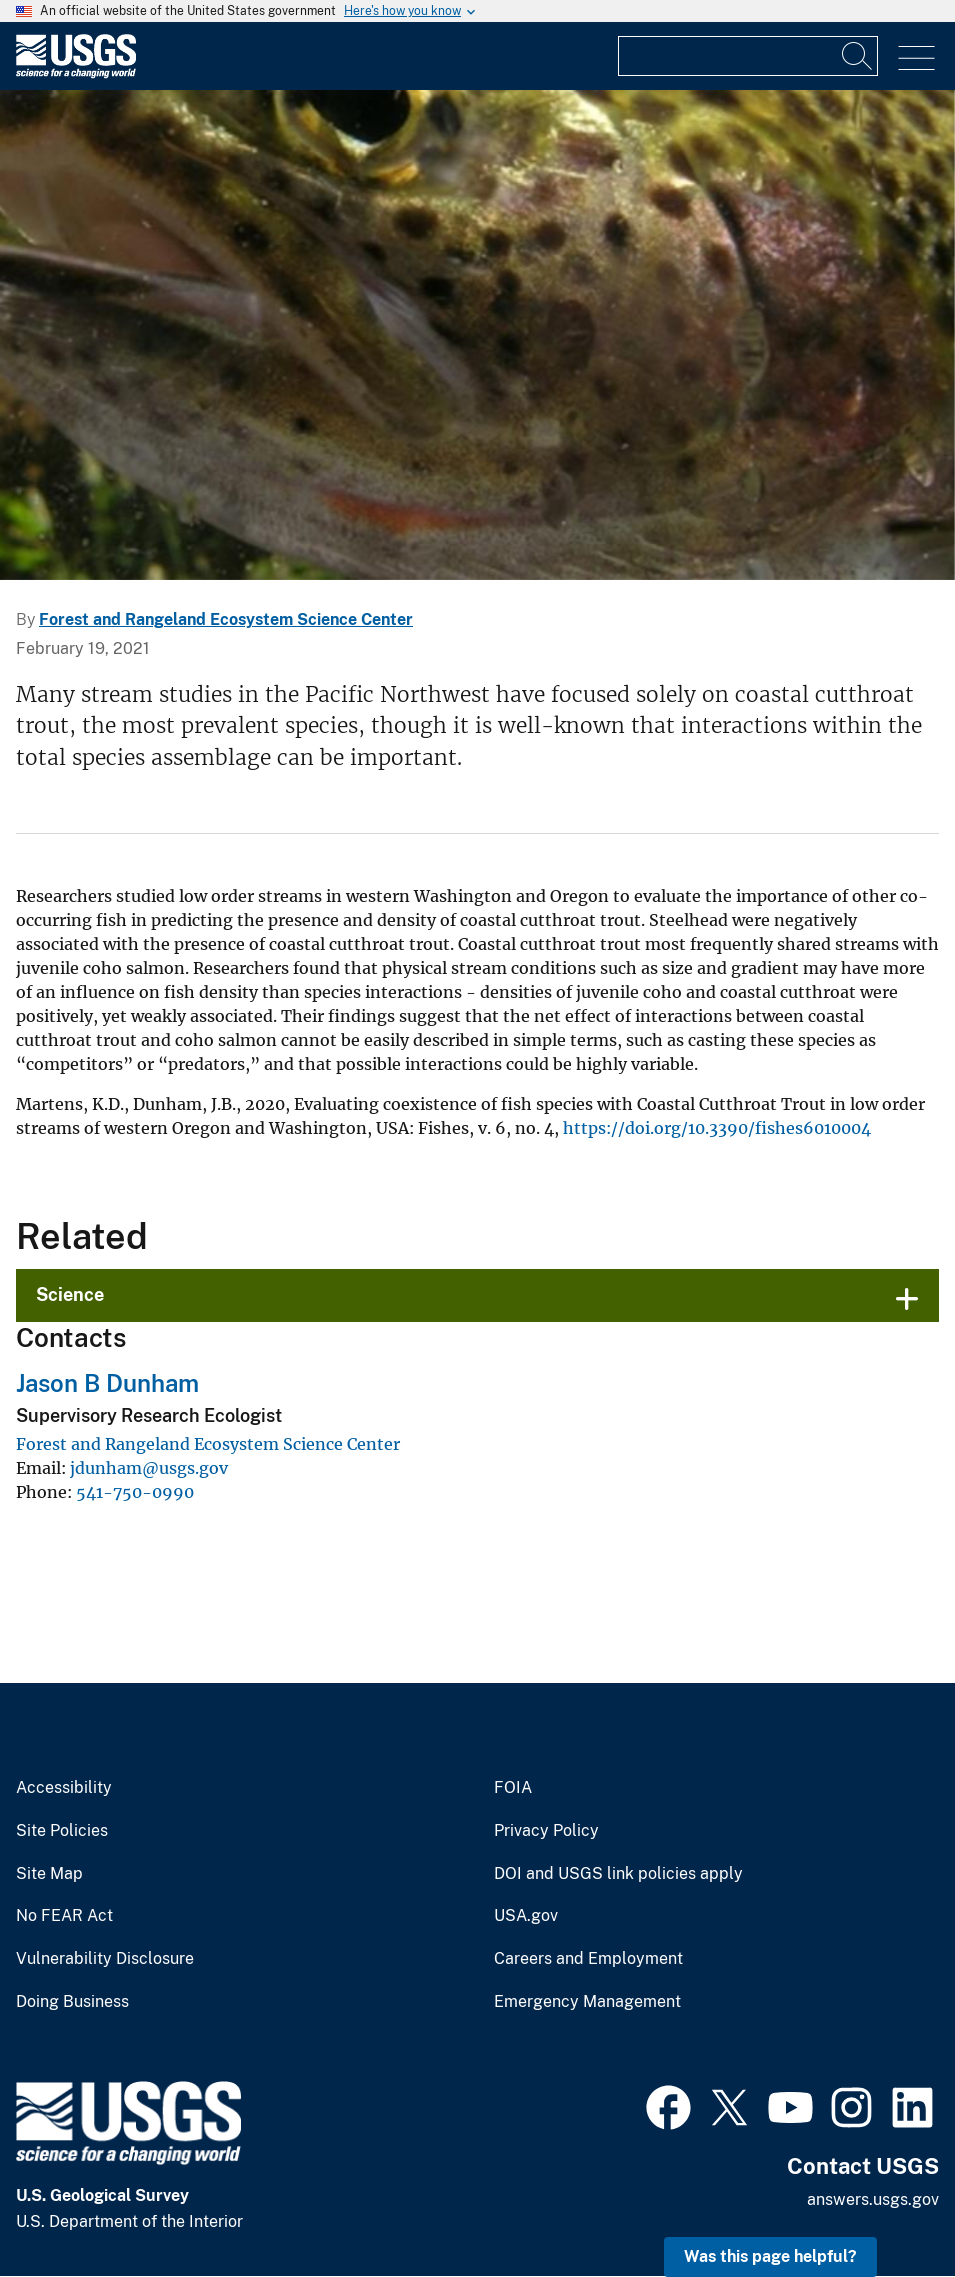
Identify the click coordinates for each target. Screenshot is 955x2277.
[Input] (748, 56)
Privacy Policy (546, 1831)
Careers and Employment (588, 1959)
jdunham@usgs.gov (149, 1468)
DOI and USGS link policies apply (618, 1874)
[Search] (858, 56)
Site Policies (62, 1831)
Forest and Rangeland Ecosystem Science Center (226, 619)
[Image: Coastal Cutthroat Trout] (477, 335)
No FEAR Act (64, 1916)
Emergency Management (587, 2002)
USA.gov (526, 1916)
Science (70, 1294)
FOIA (513, 1788)
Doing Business (72, 2002)
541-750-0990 (135, 1492)
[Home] (76, 73)
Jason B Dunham (107, 1383)
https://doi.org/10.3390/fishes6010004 (717, 1128)
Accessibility (64, 1788)
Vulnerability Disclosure (105, 1959)
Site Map (49, 1874)
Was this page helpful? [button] (770, 2256)
